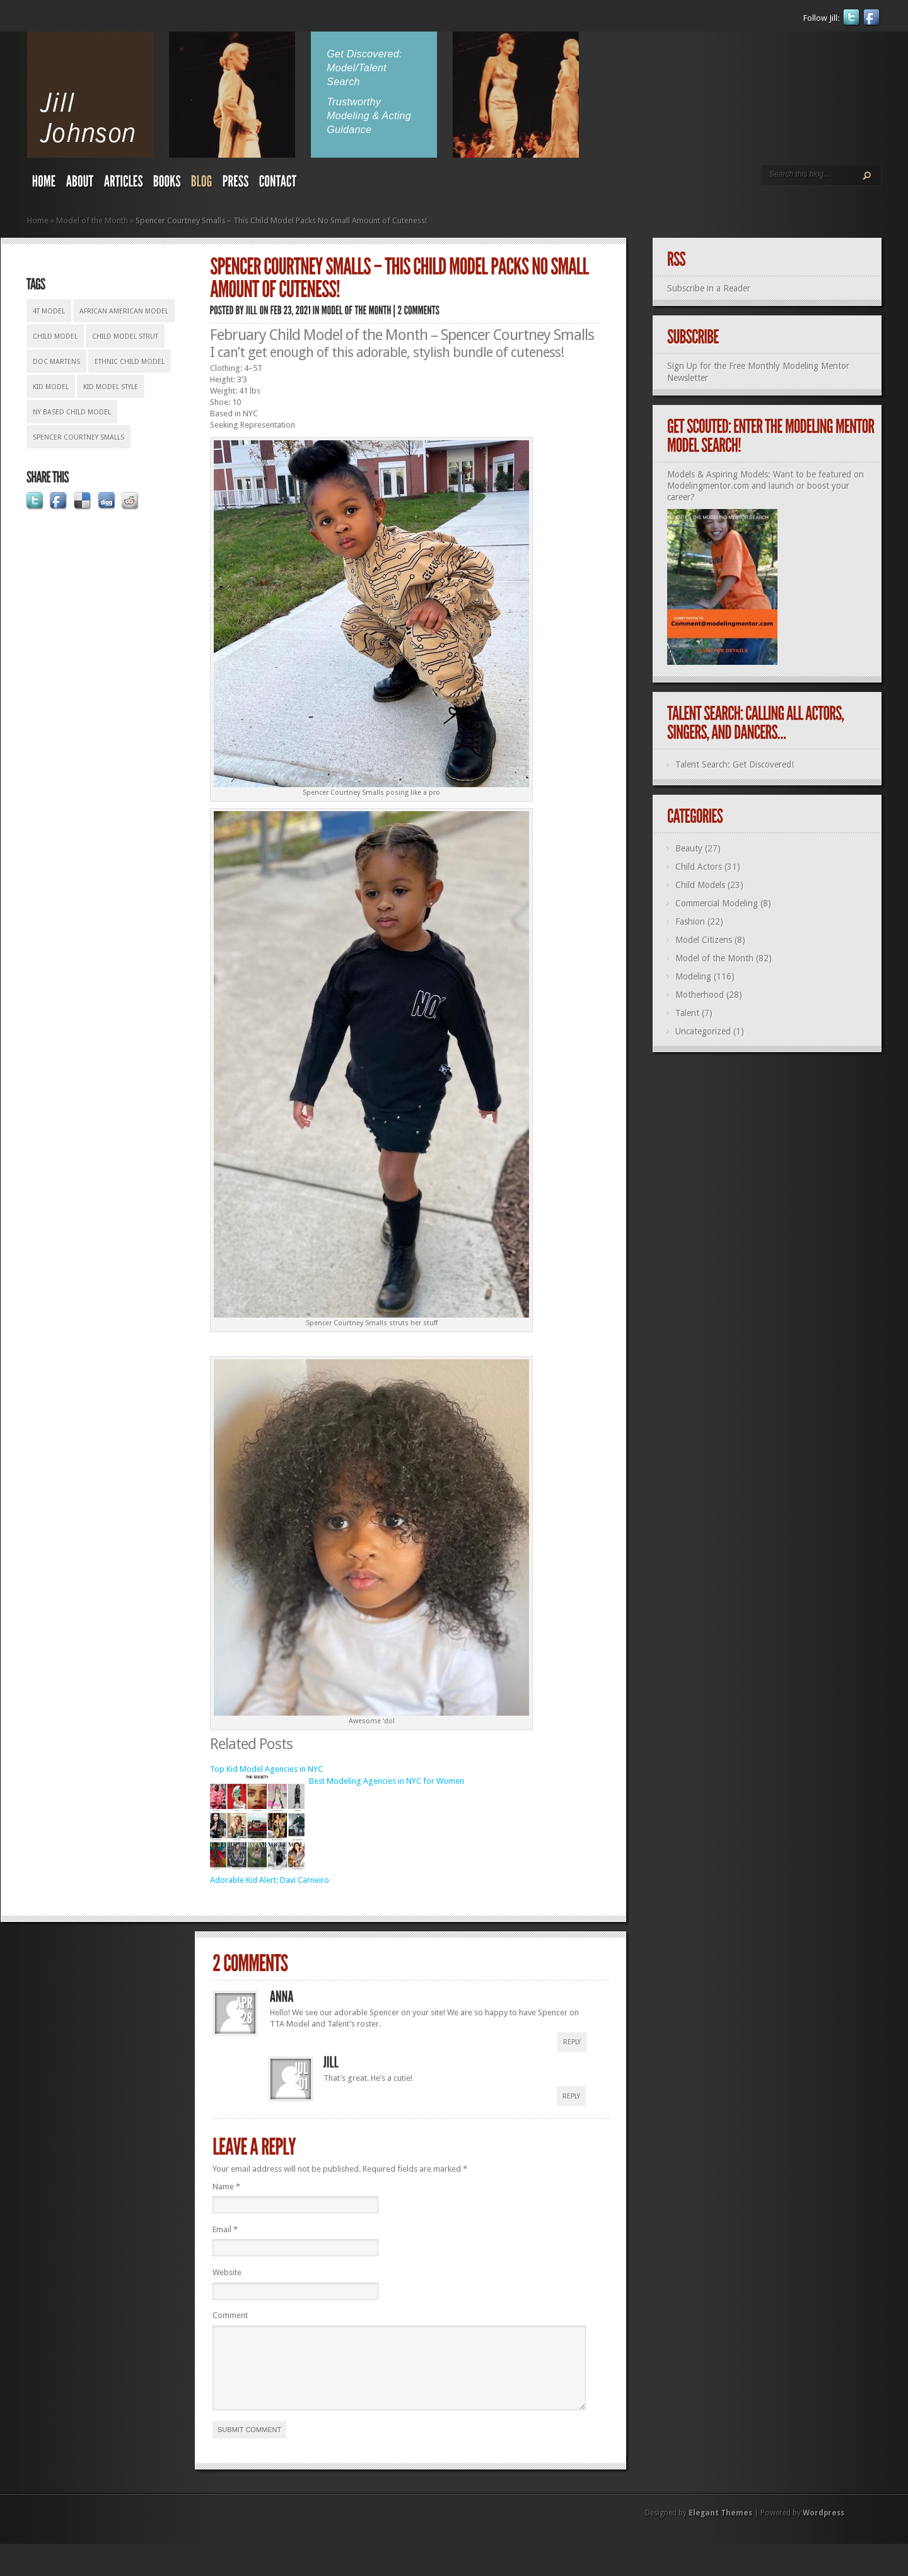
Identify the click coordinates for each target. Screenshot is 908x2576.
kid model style (110, 387)
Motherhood (699, 995)
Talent (687, 1013)
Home (38, 220)
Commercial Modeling (716, 903)
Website (227, 2272)
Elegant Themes (720, 2528)
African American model (123, 311)
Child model (55, 336)
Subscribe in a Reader (708, 288)
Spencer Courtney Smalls (78, 437)
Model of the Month (92, 220)
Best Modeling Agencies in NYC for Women (386, 1781)
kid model (51, 387)
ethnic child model (130, 362)
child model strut (125, 336)
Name (226, 2186)
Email (225, 2229)
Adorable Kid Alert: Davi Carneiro (269, 1880)
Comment (230, 2315)
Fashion (690, 921)
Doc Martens (56, 362)
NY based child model (72, 412)
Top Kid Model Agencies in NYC (266, 1769)
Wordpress (823, 2528)
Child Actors (698, 867)
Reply (572, 2042)
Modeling (693, 976)
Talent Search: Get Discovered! (734, 764)
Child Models (700, 885)
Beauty (688, 848)
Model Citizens (703, 940)
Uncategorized (703, 1031)
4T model (49, 311)
